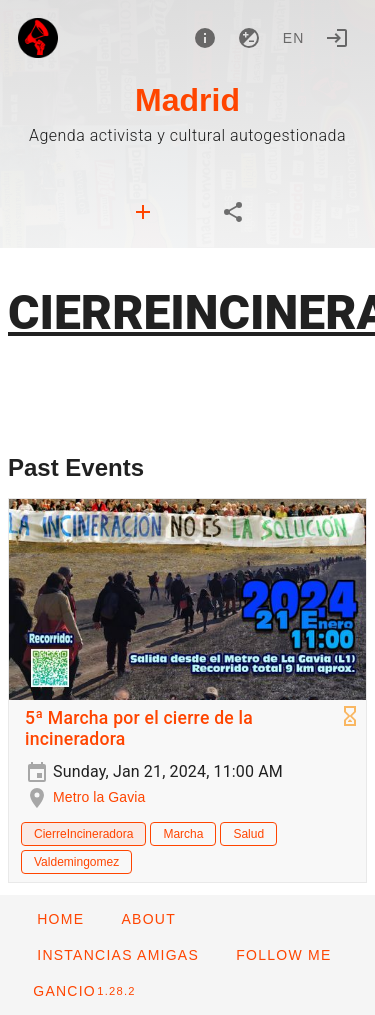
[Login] (337, 38)
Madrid (187, 100)
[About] (205, 38)
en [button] (294, 38)
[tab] (143, 212)
